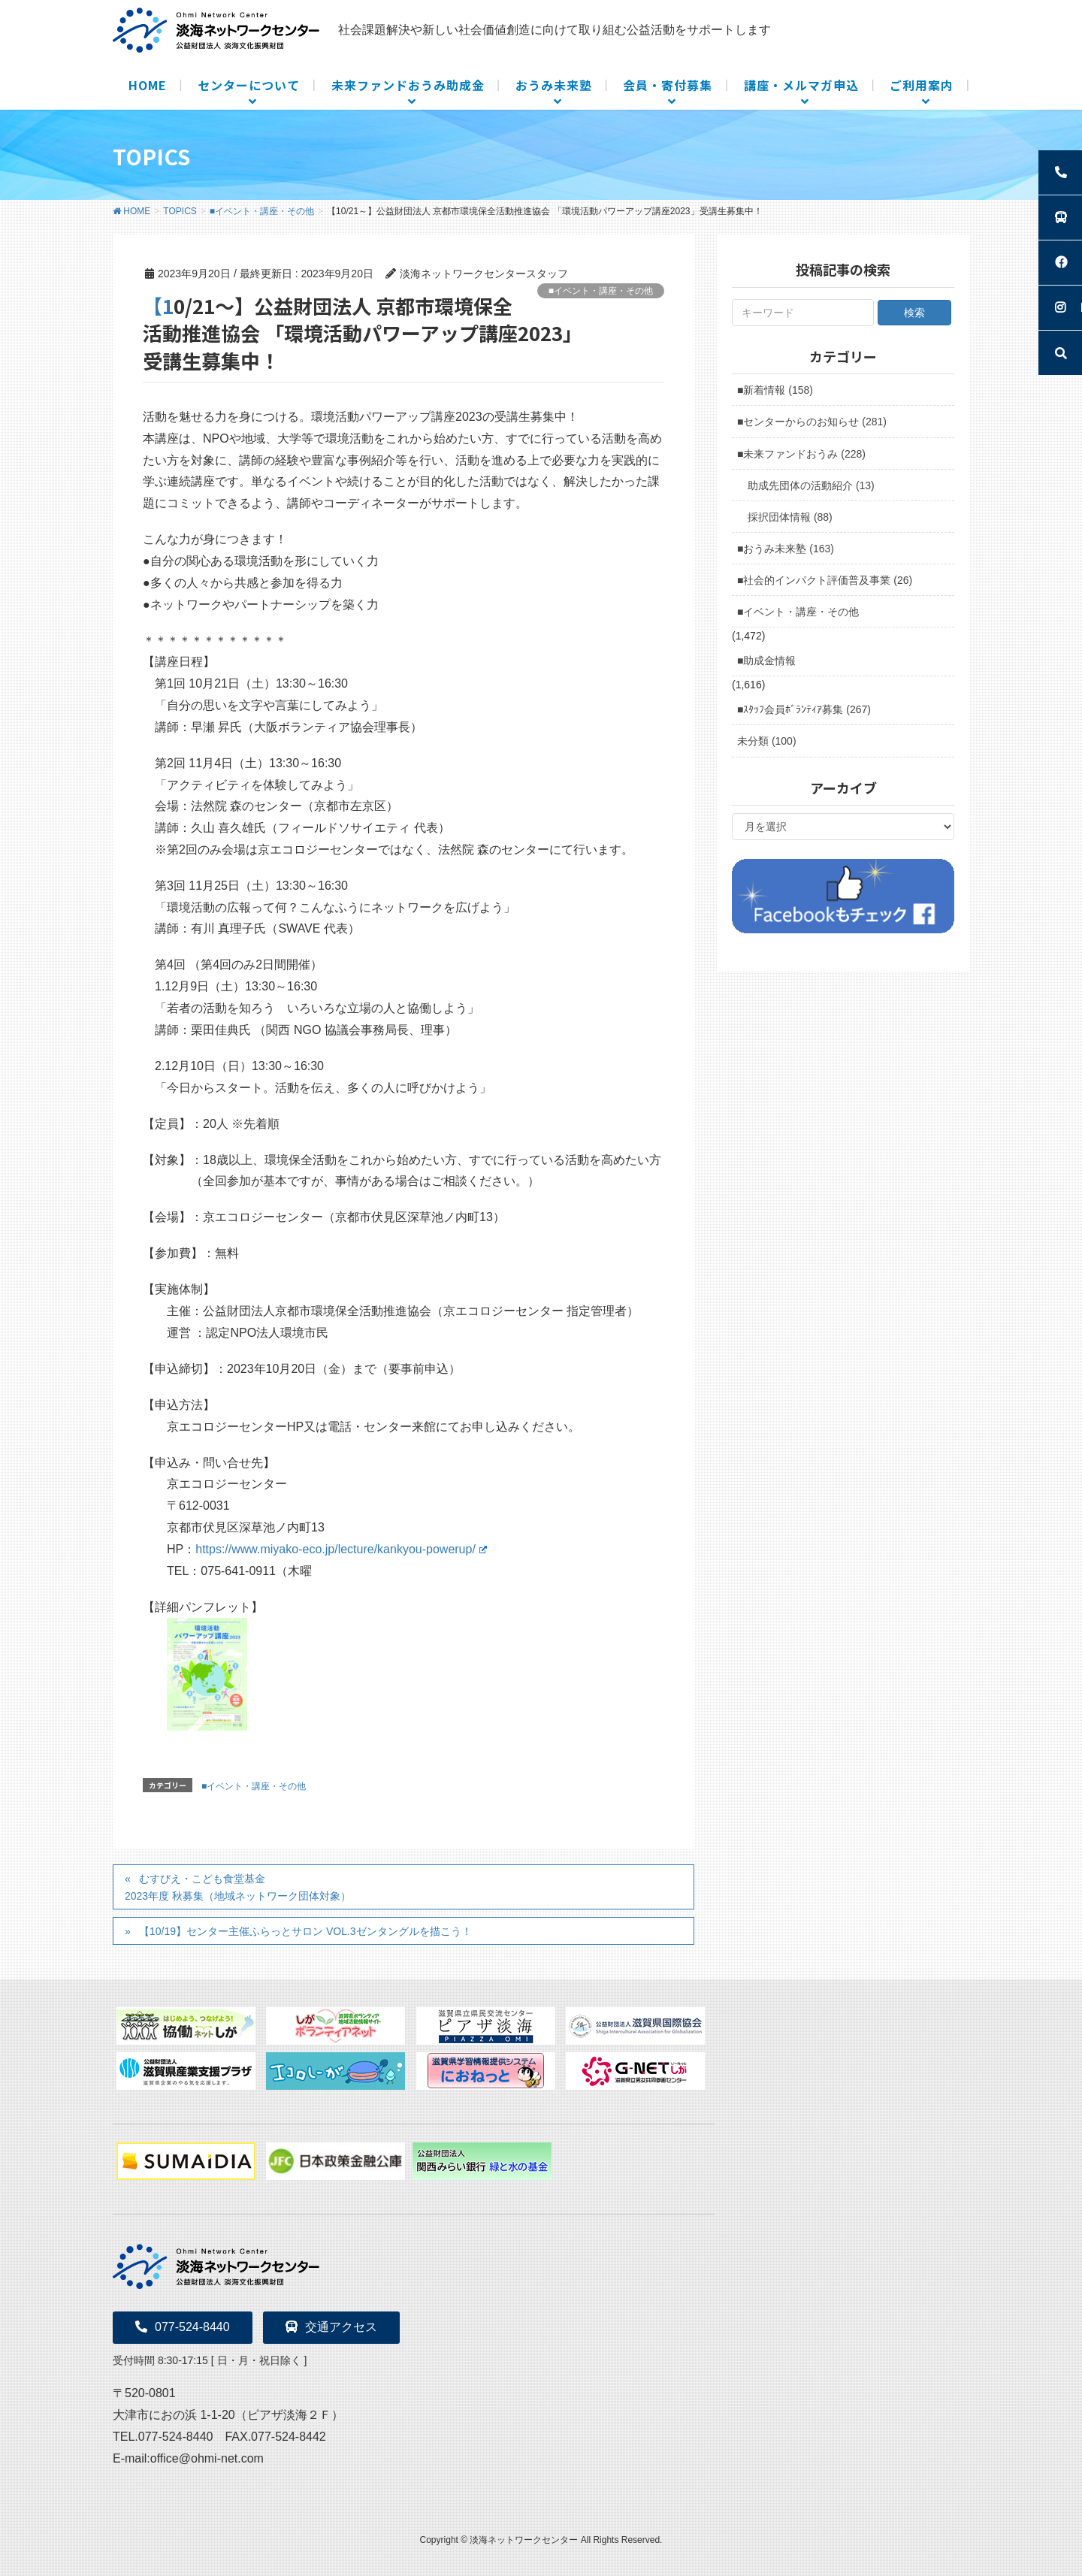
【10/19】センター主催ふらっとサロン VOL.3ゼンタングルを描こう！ (305, 1931)
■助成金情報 (766, 661)
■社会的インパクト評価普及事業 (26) (824, 580)
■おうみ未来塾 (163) (785, 549)
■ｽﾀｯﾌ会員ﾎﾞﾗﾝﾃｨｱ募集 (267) (804, 709)
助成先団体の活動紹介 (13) (811, 485)
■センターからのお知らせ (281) (812, 422)
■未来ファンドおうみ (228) (801, 454)
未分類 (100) (766, 741)
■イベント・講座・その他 (601, 291)
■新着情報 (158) (775, 390)
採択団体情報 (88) (790, 517)
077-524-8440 (182, 2327)
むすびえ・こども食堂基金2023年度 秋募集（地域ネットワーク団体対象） (238, 1887)
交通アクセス (331, 2327)
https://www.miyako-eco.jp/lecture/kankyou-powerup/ (340, 1549)
